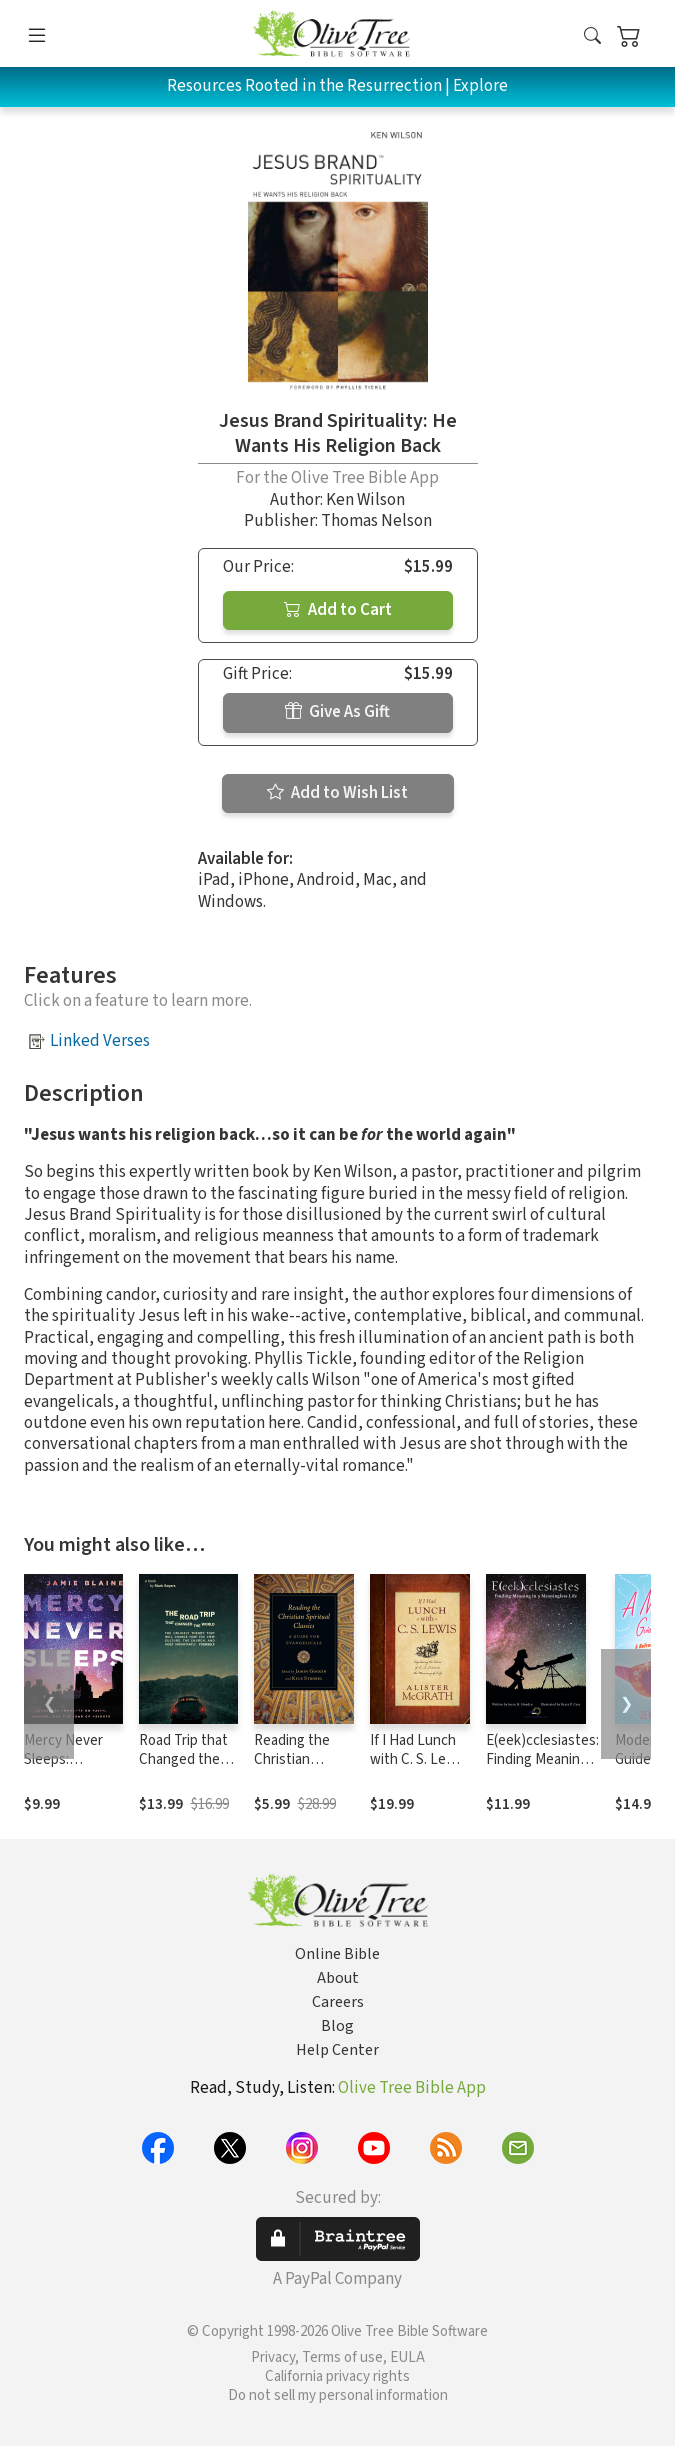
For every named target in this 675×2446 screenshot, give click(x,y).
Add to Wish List (337, 793)
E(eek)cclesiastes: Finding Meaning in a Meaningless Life (542, 1769)
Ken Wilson (365, 500)
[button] (592, 37)
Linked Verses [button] (100, 1041)
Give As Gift (337, 712)
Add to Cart (338, 610)
